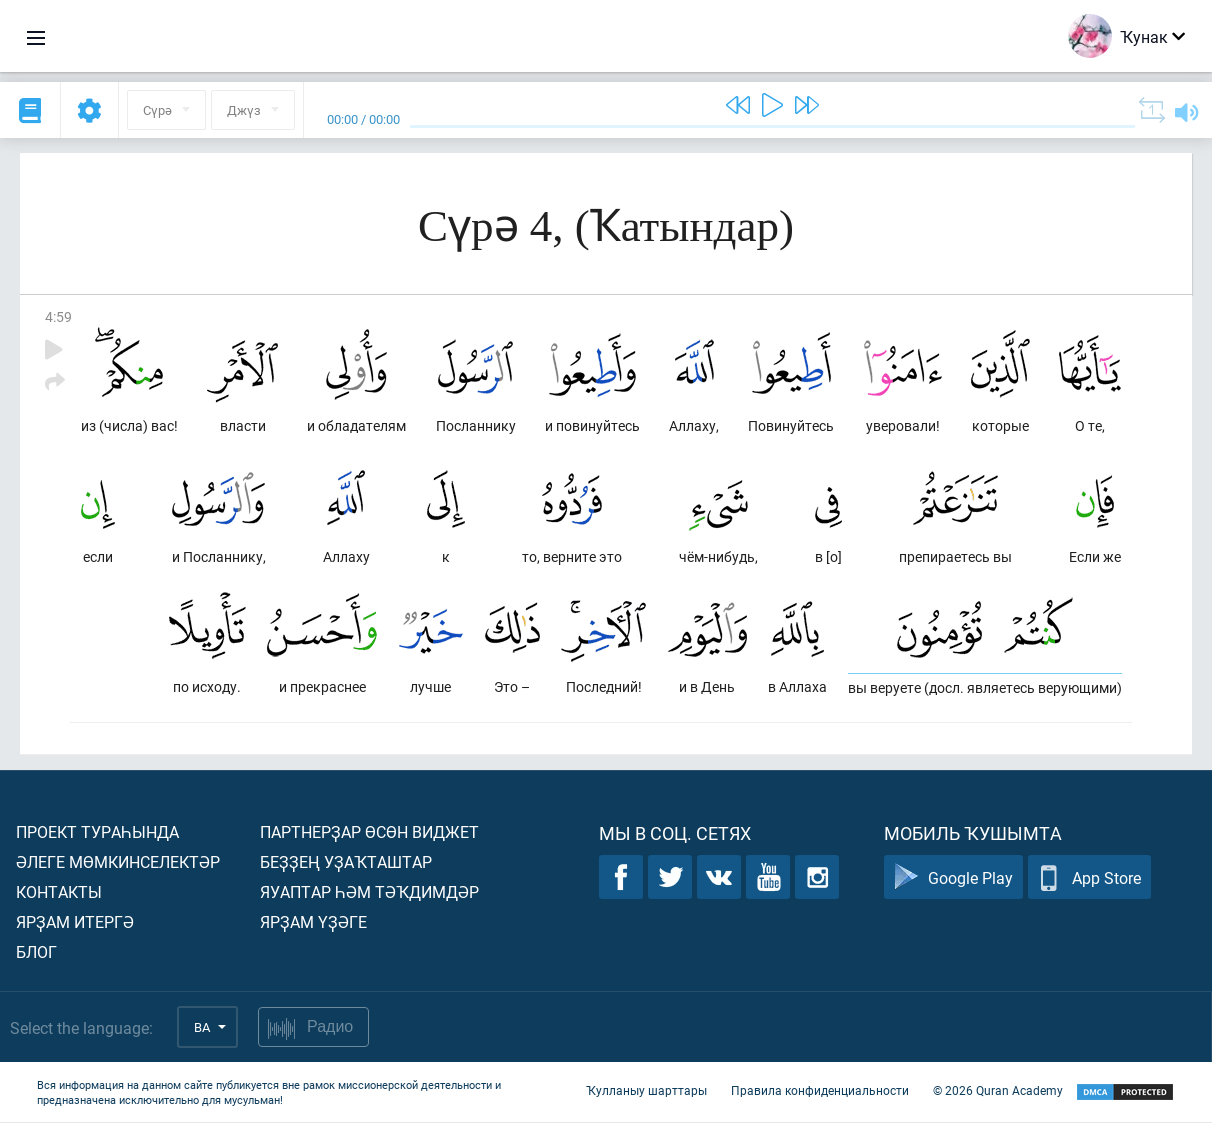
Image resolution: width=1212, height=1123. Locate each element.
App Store (1089, 878)
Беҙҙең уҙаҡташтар (346, 862)
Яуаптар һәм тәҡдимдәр (369, 892)
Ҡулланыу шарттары (646, 1091)
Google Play (953, 878)
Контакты (59, 892)
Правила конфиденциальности (820, 1091)
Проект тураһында (97, 832)
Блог (36, 952)
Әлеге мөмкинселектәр (118, 862)
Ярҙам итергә (75, 922)
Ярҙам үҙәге (313, 922)
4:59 (58, 316)
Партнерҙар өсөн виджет (369, 832)
